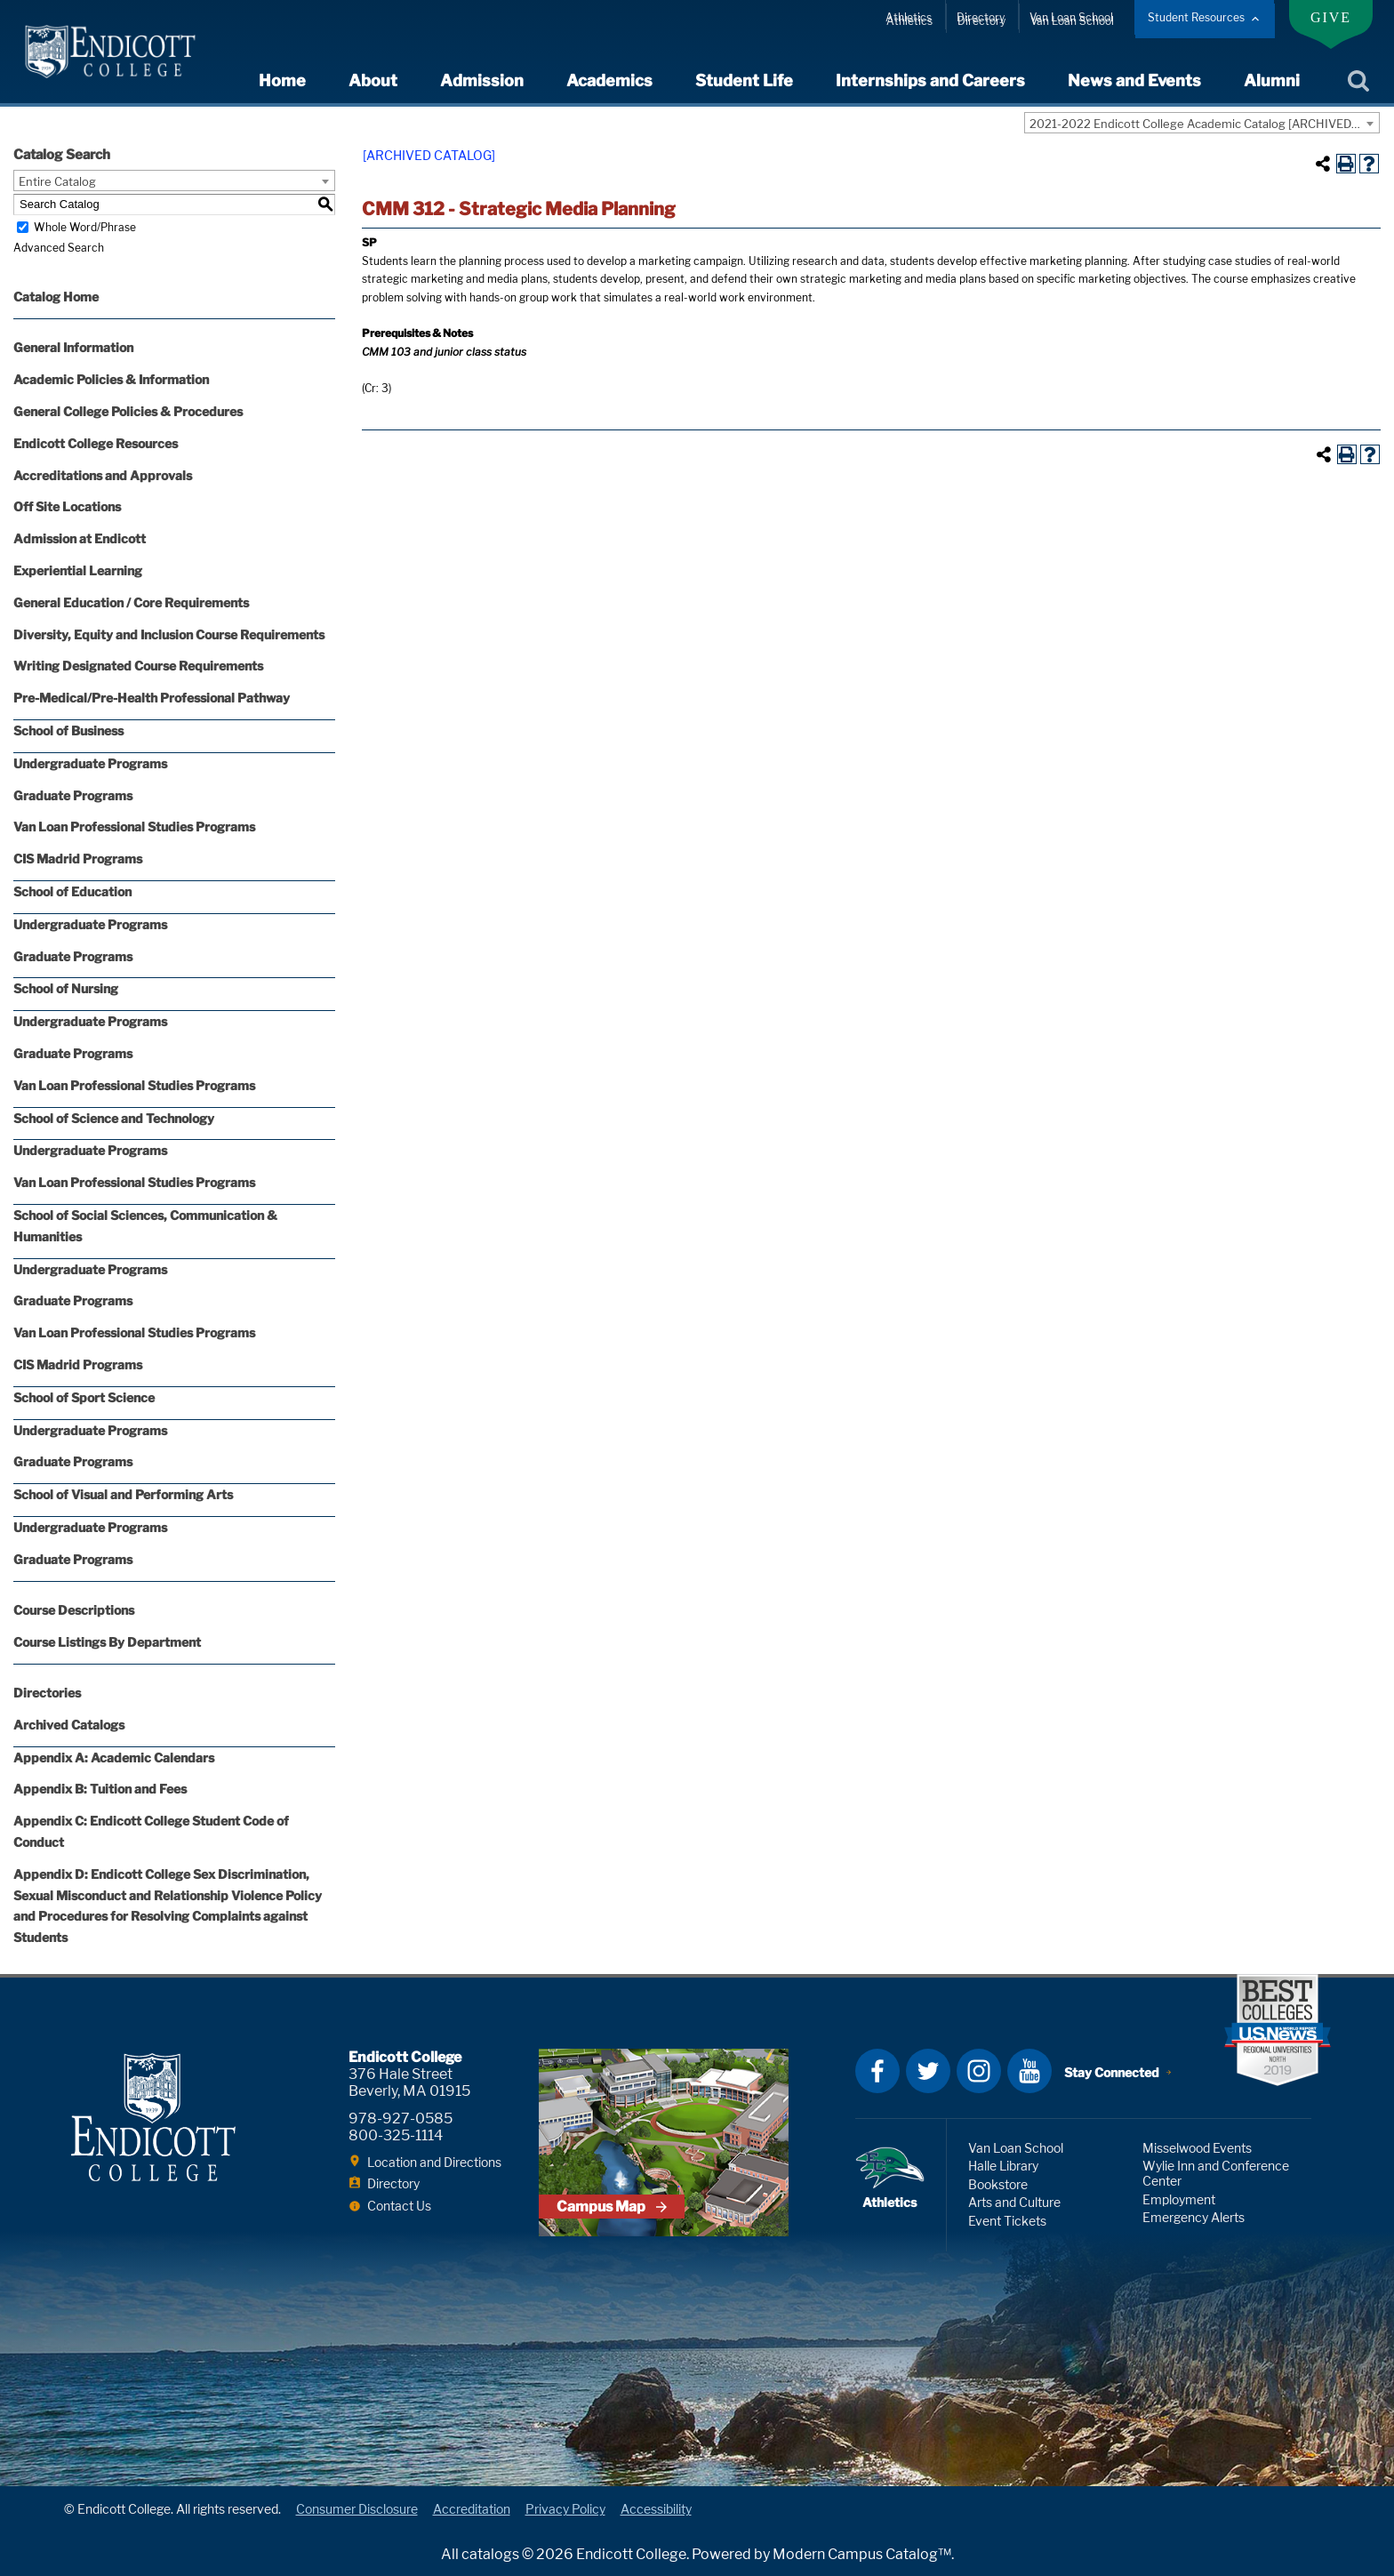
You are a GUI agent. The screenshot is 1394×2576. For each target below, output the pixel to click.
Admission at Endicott (79, 538)
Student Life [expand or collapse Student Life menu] (744, 80)
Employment (1178, 2199)
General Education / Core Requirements (131, 602)
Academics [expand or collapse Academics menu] (609, 80)
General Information (73, 347)
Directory (981, 17)
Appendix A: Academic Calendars (113, 1757)
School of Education (72, 891)
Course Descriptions (73, 1609)
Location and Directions (434, 2162)
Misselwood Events (1197, 2147)
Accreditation (471, 2508)
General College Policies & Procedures (128, 411)
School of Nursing (65, 988)
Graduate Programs (72, 795)
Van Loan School (1071, 17)
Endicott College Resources (95, 443)
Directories (47, 1692)
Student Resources (1196, 17)
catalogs (490, 2554)
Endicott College (110, 51)
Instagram (979, 2071)
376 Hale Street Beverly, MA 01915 (409, 2082)
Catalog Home (56, 296)
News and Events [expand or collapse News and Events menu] (1134, 80)
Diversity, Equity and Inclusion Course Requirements (168, 634)
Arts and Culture (1014, 2202)
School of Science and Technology (113, 1118)
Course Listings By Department (107, 1641)
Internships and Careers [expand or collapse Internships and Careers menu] (930, 80)
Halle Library (1003, 2165)
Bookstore (998, 2184)
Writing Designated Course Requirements (138, 665)
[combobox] (1202, 122)
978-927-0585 (400, 2118)
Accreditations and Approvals (102, 475)
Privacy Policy (565, 2508)
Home (282, 80)
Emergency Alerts (1193, 2217)
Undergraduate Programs (90, 763)
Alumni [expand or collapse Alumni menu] (1272, 80)
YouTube (1029, 2071)
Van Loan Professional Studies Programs (134, 826)
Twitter (928, 2071)
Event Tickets (1007, 2220)
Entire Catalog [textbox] (57, 181)
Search (1358, 82)
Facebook (877, 2071)
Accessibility (656, 2508)
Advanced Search (58, 247)
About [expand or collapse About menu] (372, 80)
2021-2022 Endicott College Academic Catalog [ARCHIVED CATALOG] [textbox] (1204, 123)
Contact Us (399, 2205)
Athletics (908, 17)
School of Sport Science (84, 1397)
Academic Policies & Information (111, 379)
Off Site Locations (67, 506)
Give (1330, 17)
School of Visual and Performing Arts (123, 1494)
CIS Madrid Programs (77, 858)
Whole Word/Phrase (85, 227)
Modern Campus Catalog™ (862, 2554)
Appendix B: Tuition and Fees (100, 1788)
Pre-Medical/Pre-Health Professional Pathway (151, 697)
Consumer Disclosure (357, 2508)
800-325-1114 (395, 2135)
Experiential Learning (77, 570)
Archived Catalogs (68, 1724)
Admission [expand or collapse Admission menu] (482, 80)
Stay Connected (1111, 2072)
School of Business (68, 730)
